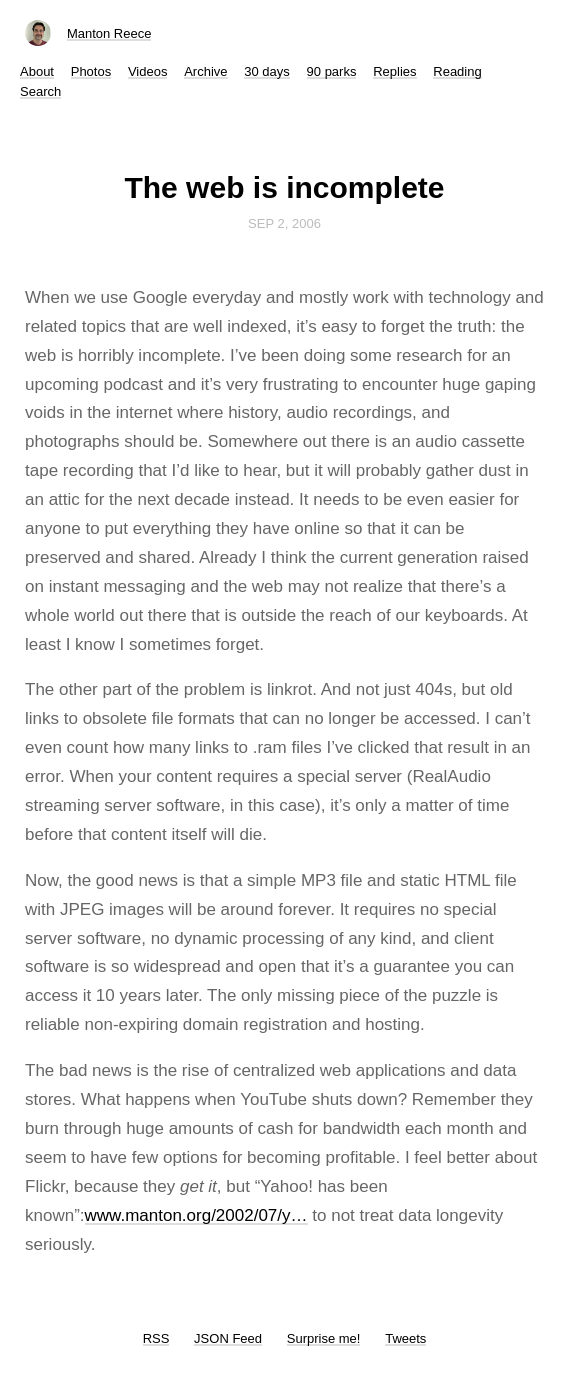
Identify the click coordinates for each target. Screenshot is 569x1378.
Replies (394, 71)
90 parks (332, 71)
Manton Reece (109, 33)
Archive (205, 71)
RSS (156, 1338)
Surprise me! (324, 1338)
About (37, 71)
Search (40, 91)
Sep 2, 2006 (284, 223)
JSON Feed (228, 1338)
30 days (267, 71)
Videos (148, 71)
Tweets (405, 1338)
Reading (457, 71)
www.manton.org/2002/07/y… (196, 1215)
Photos (91, 71)
